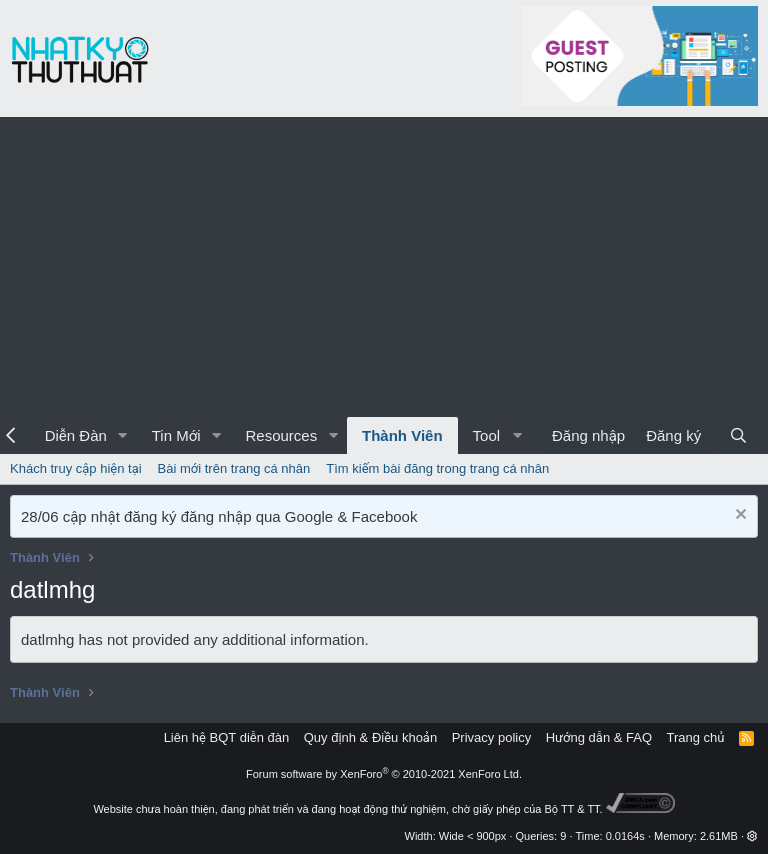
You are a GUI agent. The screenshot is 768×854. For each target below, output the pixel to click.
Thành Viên (402, 435)
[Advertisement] (384, 267)
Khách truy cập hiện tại (76, 468)
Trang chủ (696, 737)
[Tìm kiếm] (738, 435)
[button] (123, 435)
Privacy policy (491, 737)
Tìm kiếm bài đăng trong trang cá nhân (437, 468)
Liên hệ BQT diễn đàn (227, 737)
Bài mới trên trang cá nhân (234, 468)
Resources (281, 435)
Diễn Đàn (76, 435)
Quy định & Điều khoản (370, 737)
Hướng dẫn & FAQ (599, 737)
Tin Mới (176, 435)
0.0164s (625, 836)
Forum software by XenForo (384, 774)
